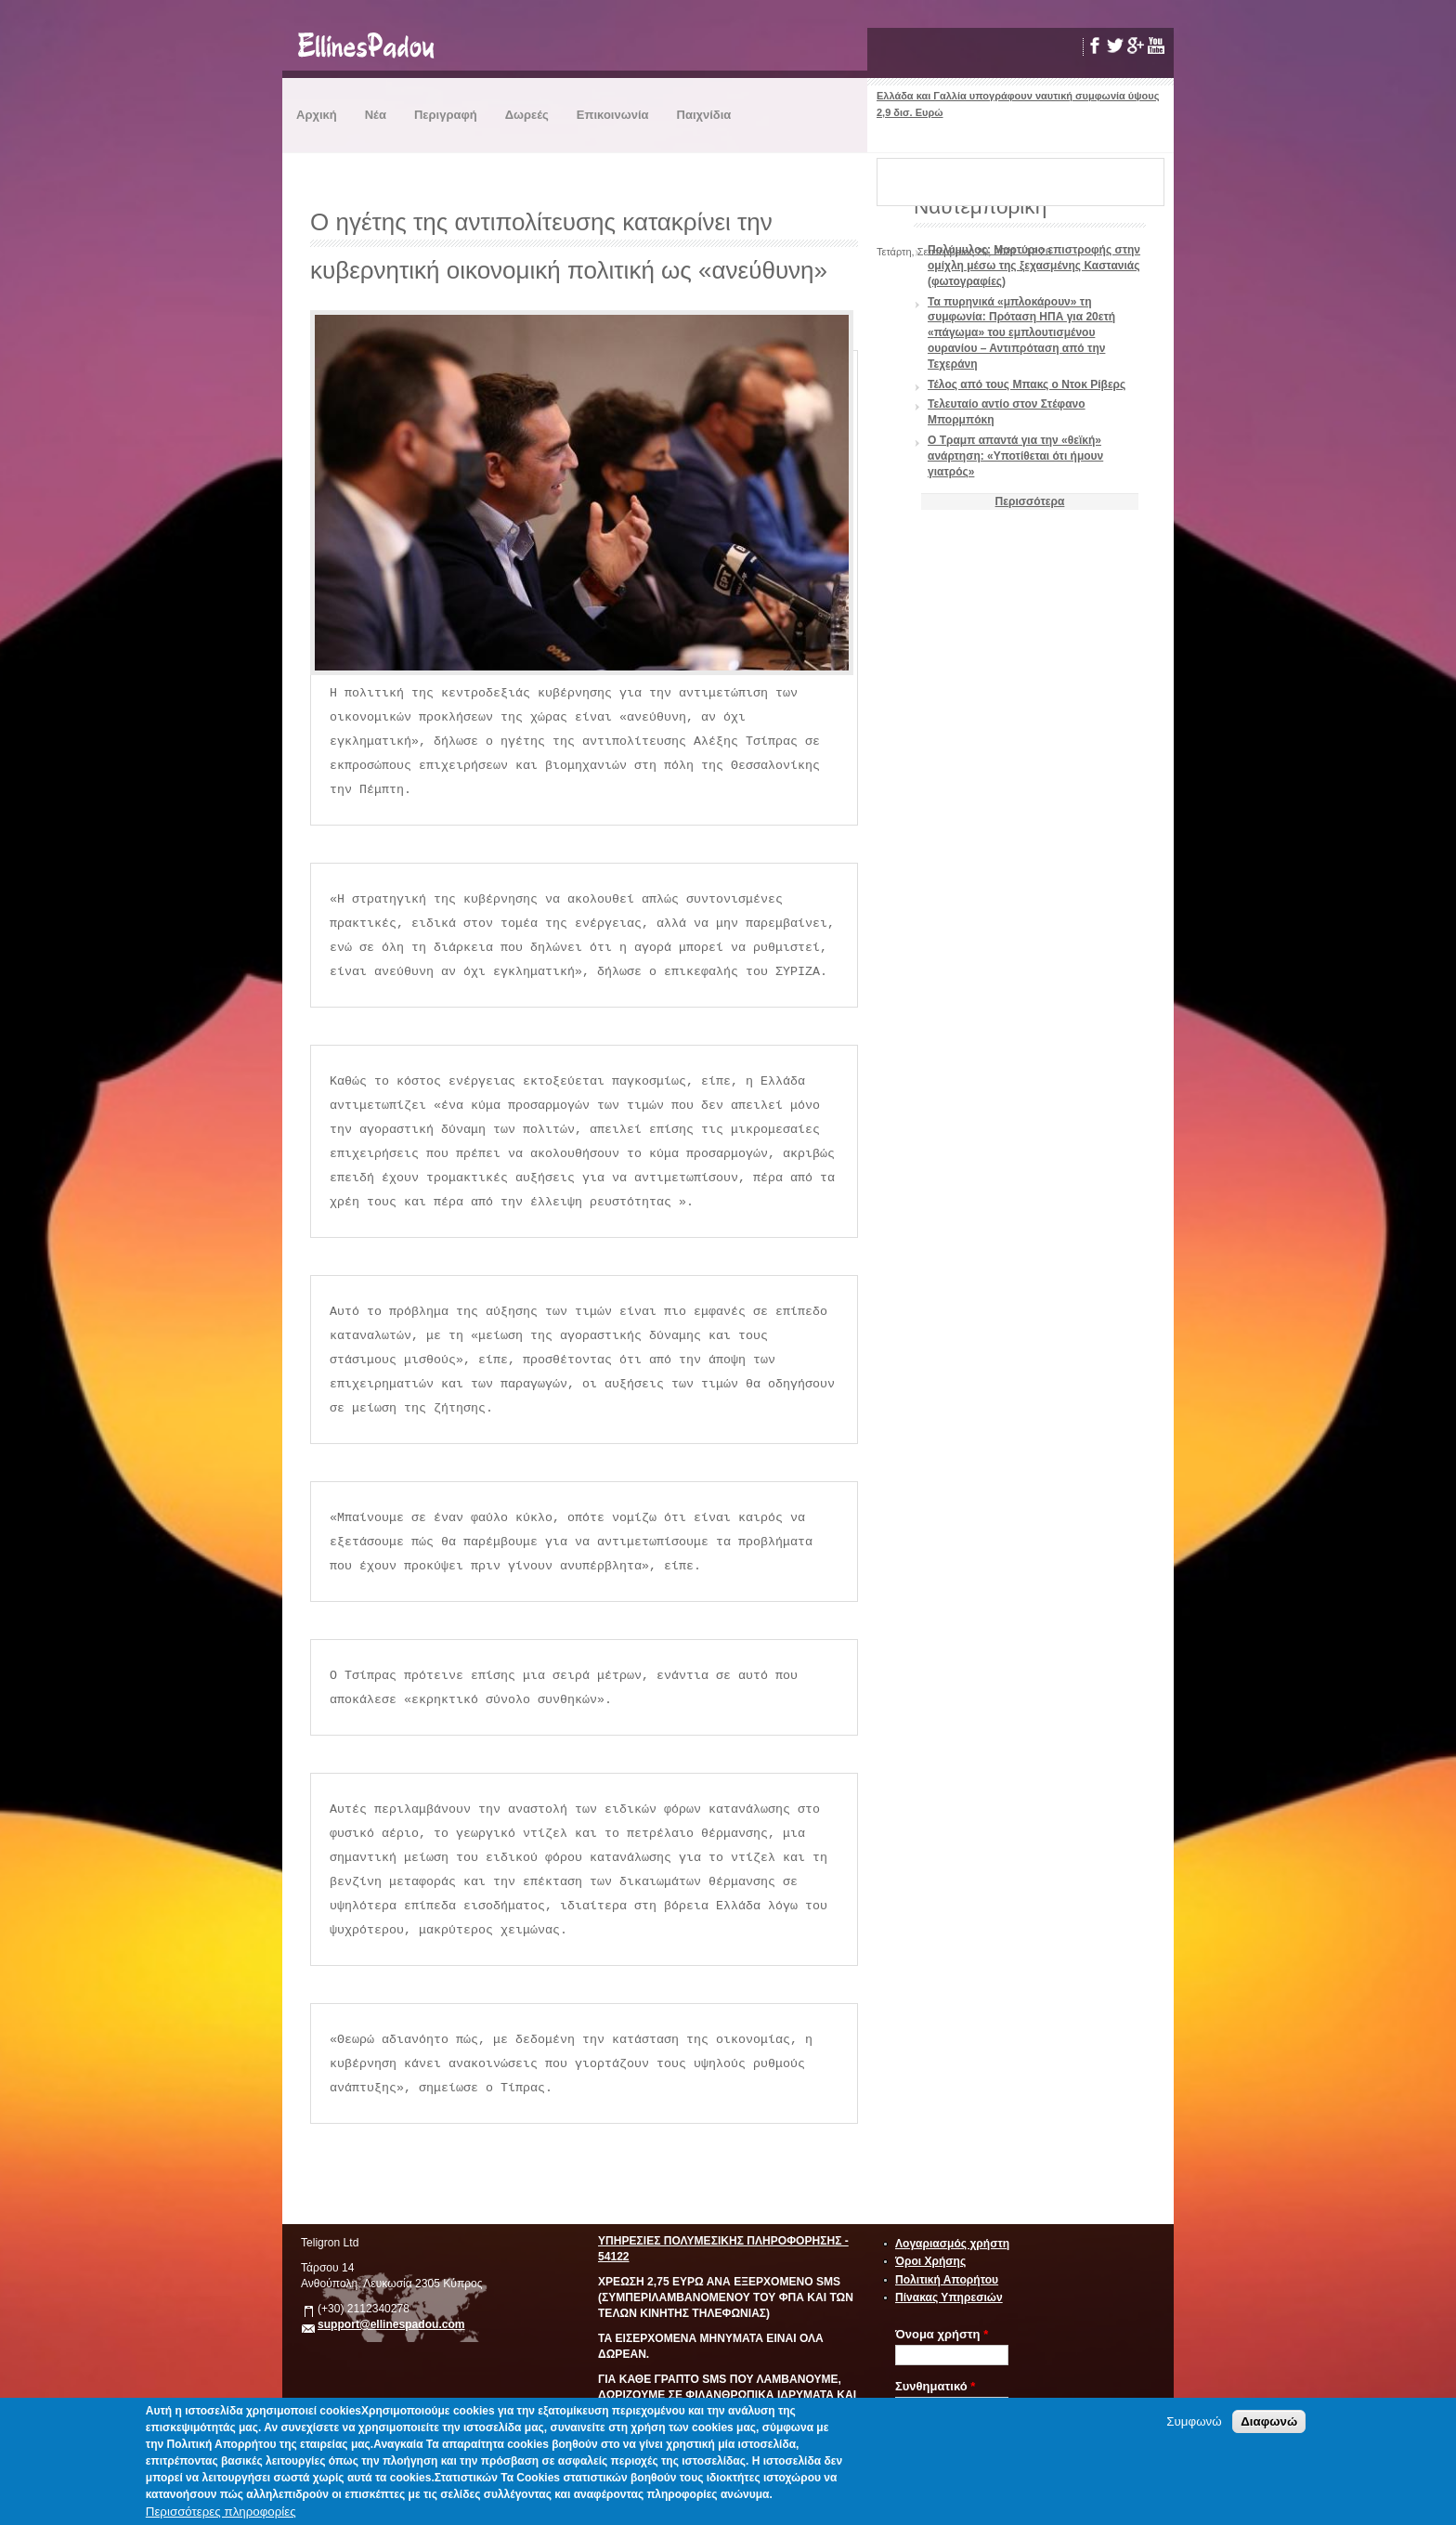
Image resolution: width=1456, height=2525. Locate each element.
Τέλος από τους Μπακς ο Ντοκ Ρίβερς (1026, 384)
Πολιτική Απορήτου (946, 2279)
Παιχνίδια (704, 115)
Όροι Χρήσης (930, 2261)
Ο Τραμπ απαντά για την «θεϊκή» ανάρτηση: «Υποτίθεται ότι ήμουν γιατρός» (1015, 456)
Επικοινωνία (613, 115)
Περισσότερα (1030, 501)
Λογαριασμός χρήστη (952, 2243)
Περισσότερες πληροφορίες (221, 2511)
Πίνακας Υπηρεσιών (949, 2297)
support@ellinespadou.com (391, 2324)
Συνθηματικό (935, 2386)
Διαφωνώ (1269, 2421)
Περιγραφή (445, 115)
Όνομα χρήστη (941, 2334)
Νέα (375, 115)
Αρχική (316, 115)
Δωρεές (527, 115)
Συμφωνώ (1193, 2421)
